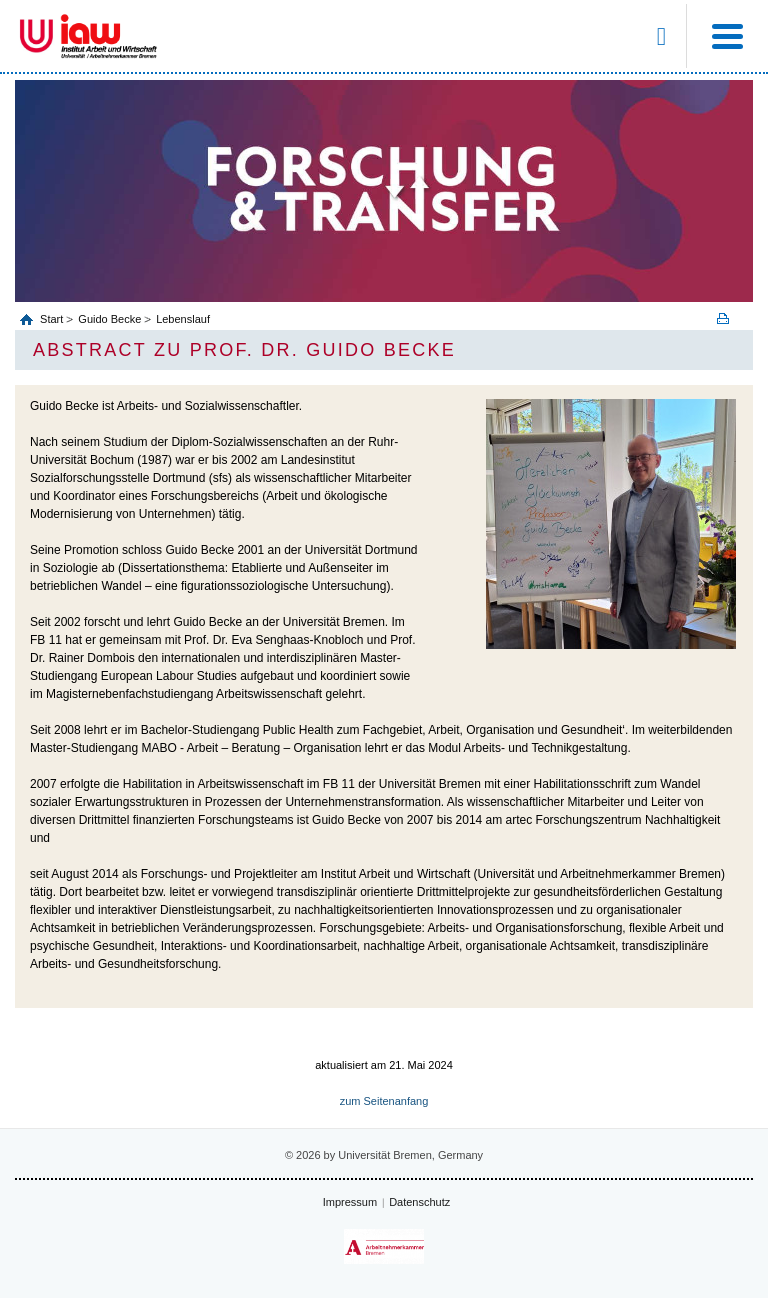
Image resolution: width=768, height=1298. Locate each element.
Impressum (350, 1202)
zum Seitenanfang (384, 1101)
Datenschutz (419, 1202)
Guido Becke (109, 319)
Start (53, 319)
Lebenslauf (183, 319)
